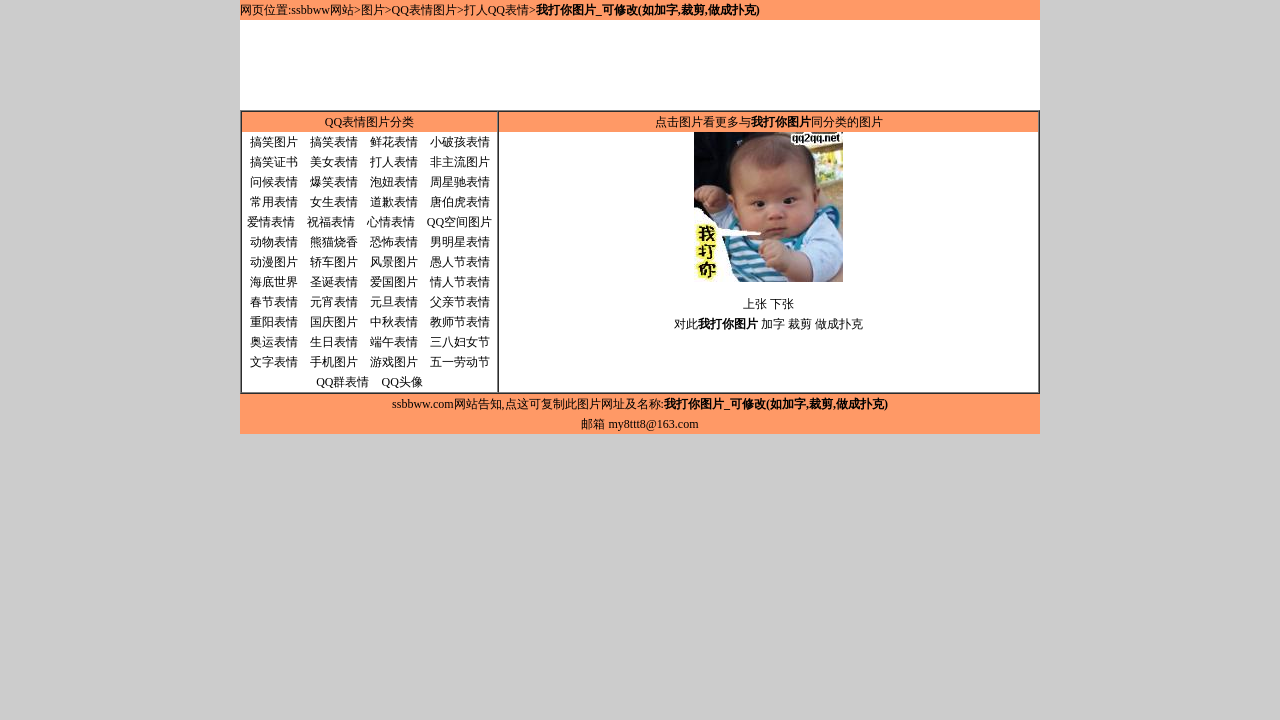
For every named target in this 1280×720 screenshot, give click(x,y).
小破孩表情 (460, 142)
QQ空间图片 (459, 222)
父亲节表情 (460, 302)
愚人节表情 (460, 262)
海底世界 (274, 282)
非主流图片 (460, 162)
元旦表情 (394, 302)
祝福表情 (331, 222)
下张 (782, 304)
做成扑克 (839, 324)
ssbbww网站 (322, 10)
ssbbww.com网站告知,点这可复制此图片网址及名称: (640, 404)
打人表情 (394, 162)
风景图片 (394, 262)
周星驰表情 (460, 182)
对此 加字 (729, 324)
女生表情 (334, 202)
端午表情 (394, 342)
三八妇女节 (460, 342)
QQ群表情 (342, 382)
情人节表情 (460, 282)
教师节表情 (460, 322)
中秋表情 (394, 322)
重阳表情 (274, 322)
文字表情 (274, 362)
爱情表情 (271, 222)
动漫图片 (274, 262)
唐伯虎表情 (460, 202)
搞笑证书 (274, 162)
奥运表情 (274, 342)
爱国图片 (394, 282)
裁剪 (800, 324)
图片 (373, 10)
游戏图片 (394, 362)
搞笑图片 (274, 142)
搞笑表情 (334, 142)
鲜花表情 (394, 142)
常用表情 (274, 202)
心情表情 (391, 222)
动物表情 (274, 242)
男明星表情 (460, 242)
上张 (755, 304)
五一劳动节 (460, 362)
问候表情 (274, 182)
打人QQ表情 (496, 10)
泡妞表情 (394, 182)
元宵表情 (334, 302)
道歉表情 (394, 202)
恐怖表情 (394, 242)
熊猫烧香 (334, 242)
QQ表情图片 (424, 10)
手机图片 (334, 362)
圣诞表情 (334, 282)
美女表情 (334, 162)
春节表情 (274, 302)
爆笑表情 (334, 182)
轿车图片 (334, 262)
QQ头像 (402, 382)
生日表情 (334, 342)
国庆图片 (334, 322)
